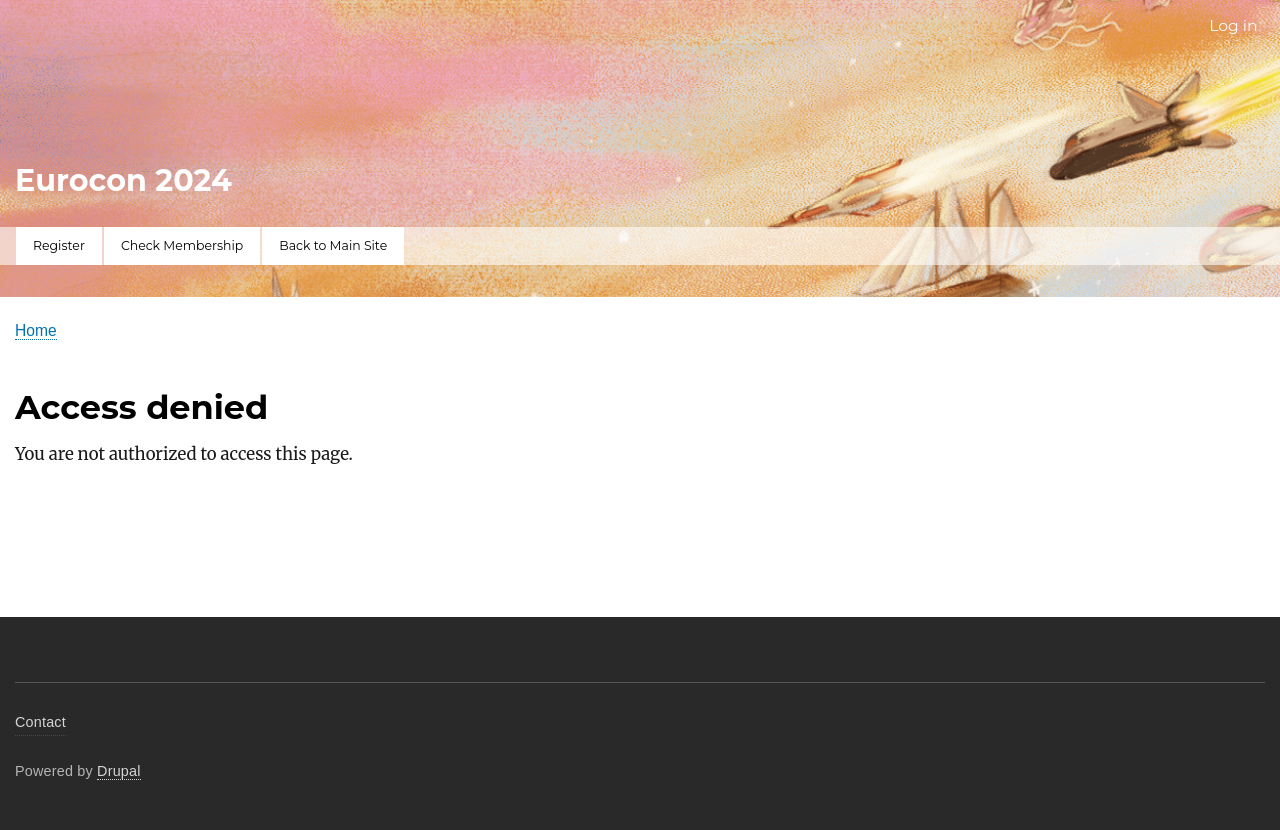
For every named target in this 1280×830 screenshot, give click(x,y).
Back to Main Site (333, 245)
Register (59, 245)
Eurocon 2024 (123, 180)
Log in (1233, 25)
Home (36, 330)
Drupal (119, 771)
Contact (40, 722)
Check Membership (182, 245)
